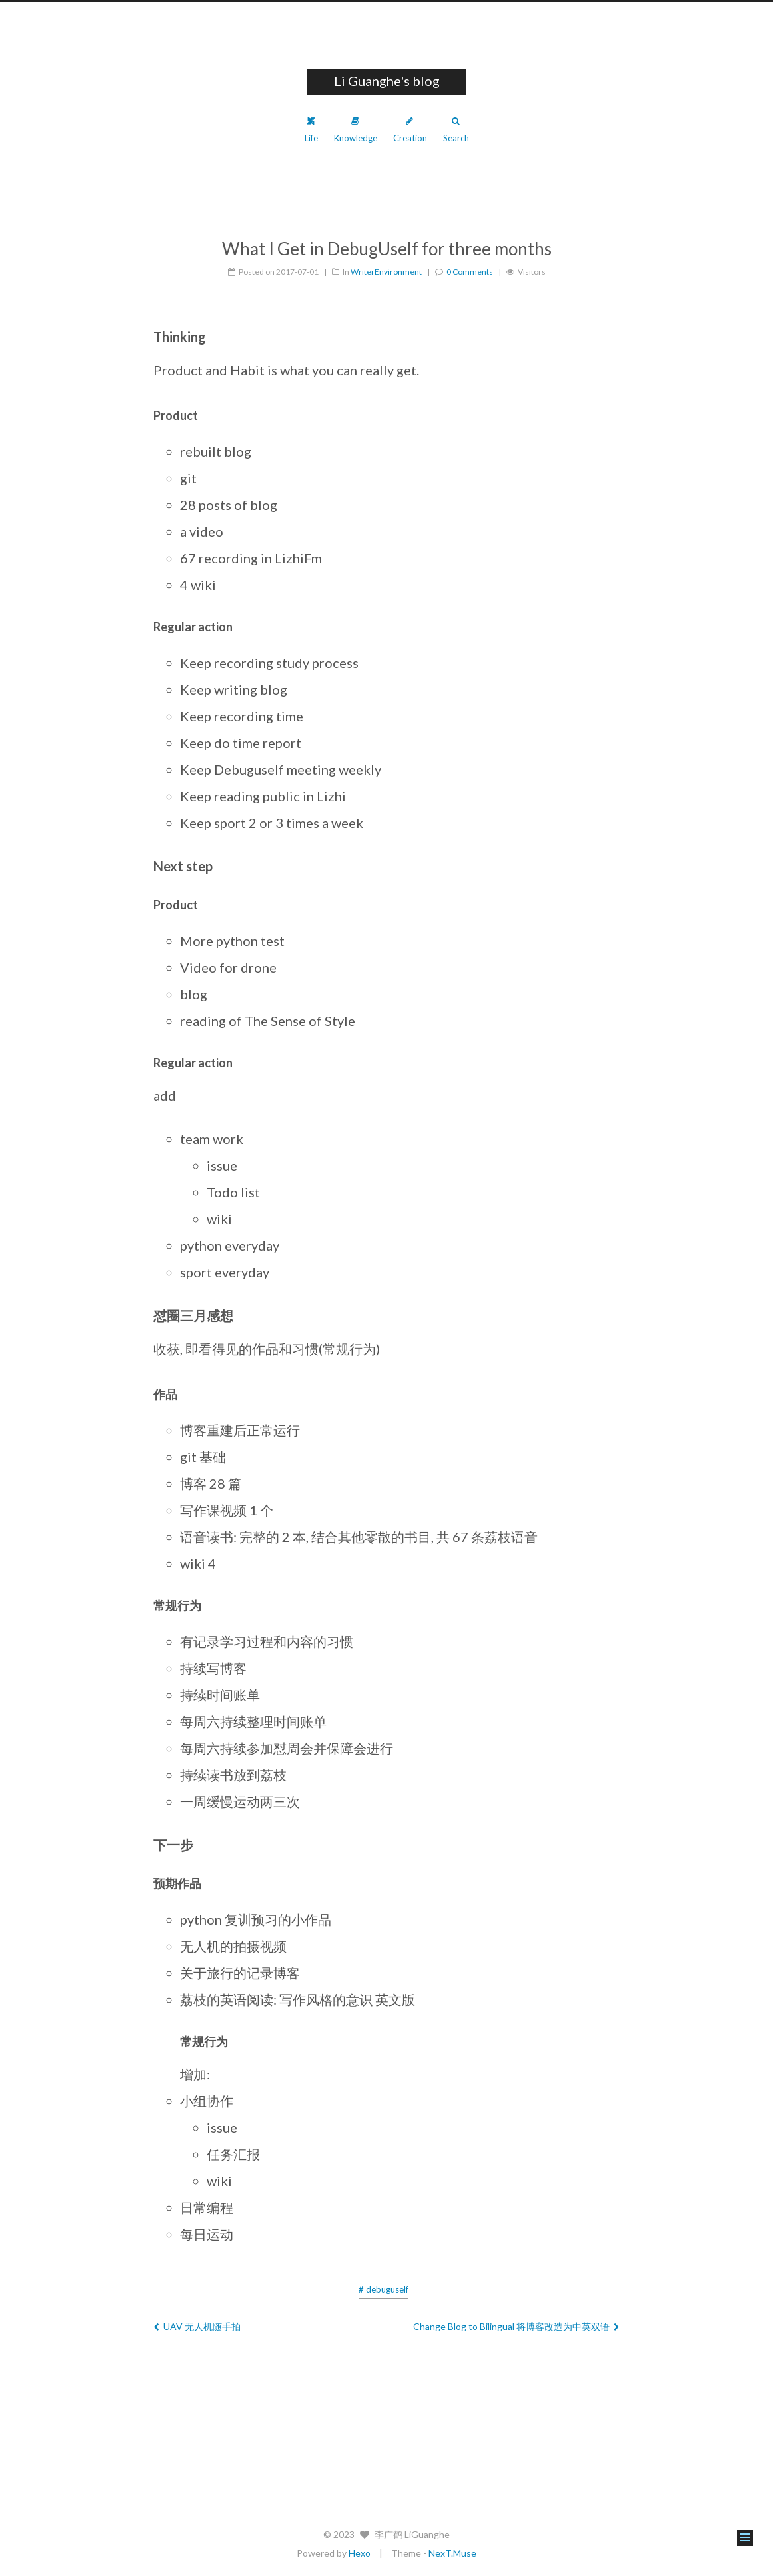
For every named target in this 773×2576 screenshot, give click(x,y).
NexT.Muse (452, 2553)
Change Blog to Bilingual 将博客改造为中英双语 (516, 2326)
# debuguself (383, 2289)
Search (456, 130)
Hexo (360, 2553)
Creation (410, 130)
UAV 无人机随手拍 (197, 2326)
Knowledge (355, 130)
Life (311, 130)
